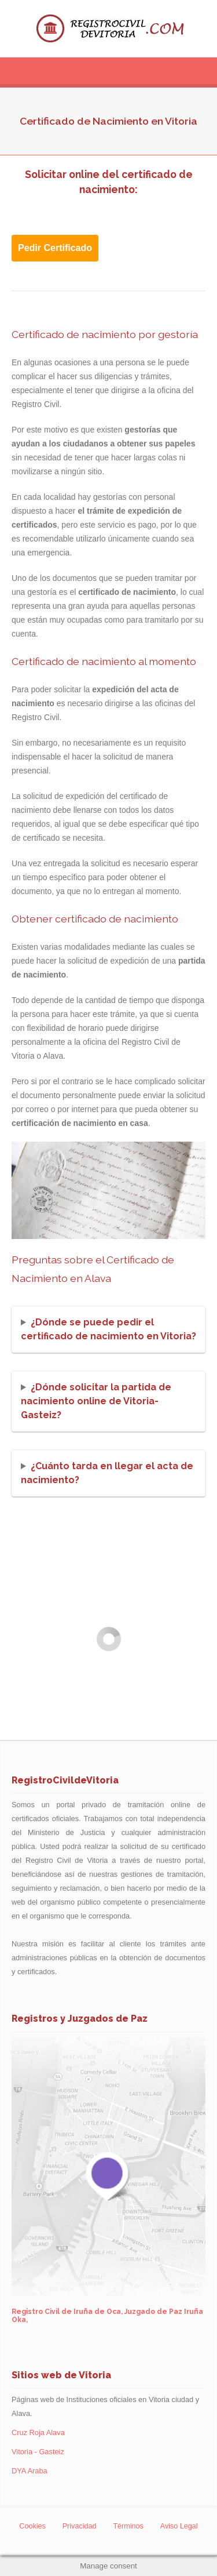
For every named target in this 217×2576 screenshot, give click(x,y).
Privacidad (79, 2526)
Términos (128, 2526)
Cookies (32, 2526)
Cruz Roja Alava (38, 2432)
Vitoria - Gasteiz (38, 2451)
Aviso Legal (179, 2526)
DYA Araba (29, 2470)
